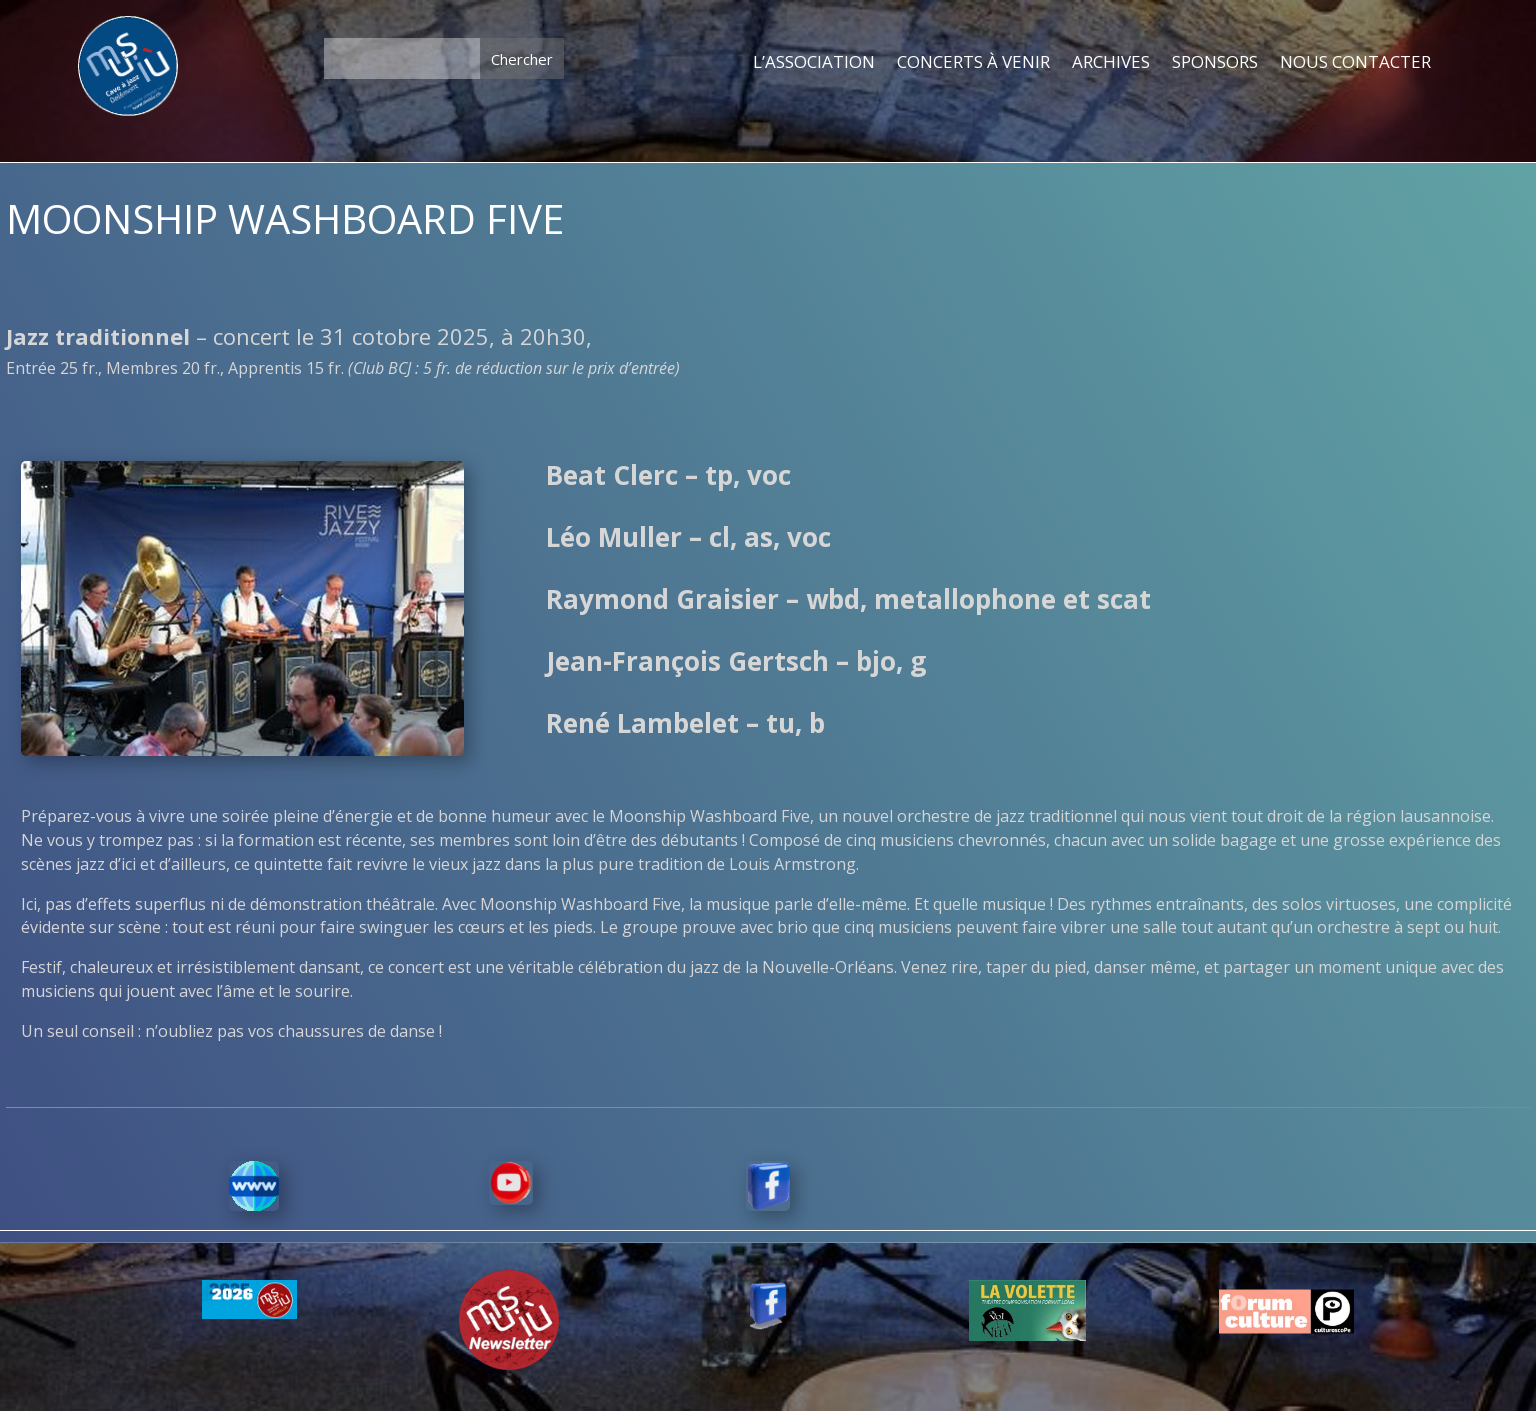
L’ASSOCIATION (814, 63)
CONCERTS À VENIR (973, 63)
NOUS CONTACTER (1355, 63)
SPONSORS (1215, 63)
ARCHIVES (1111, 63)
